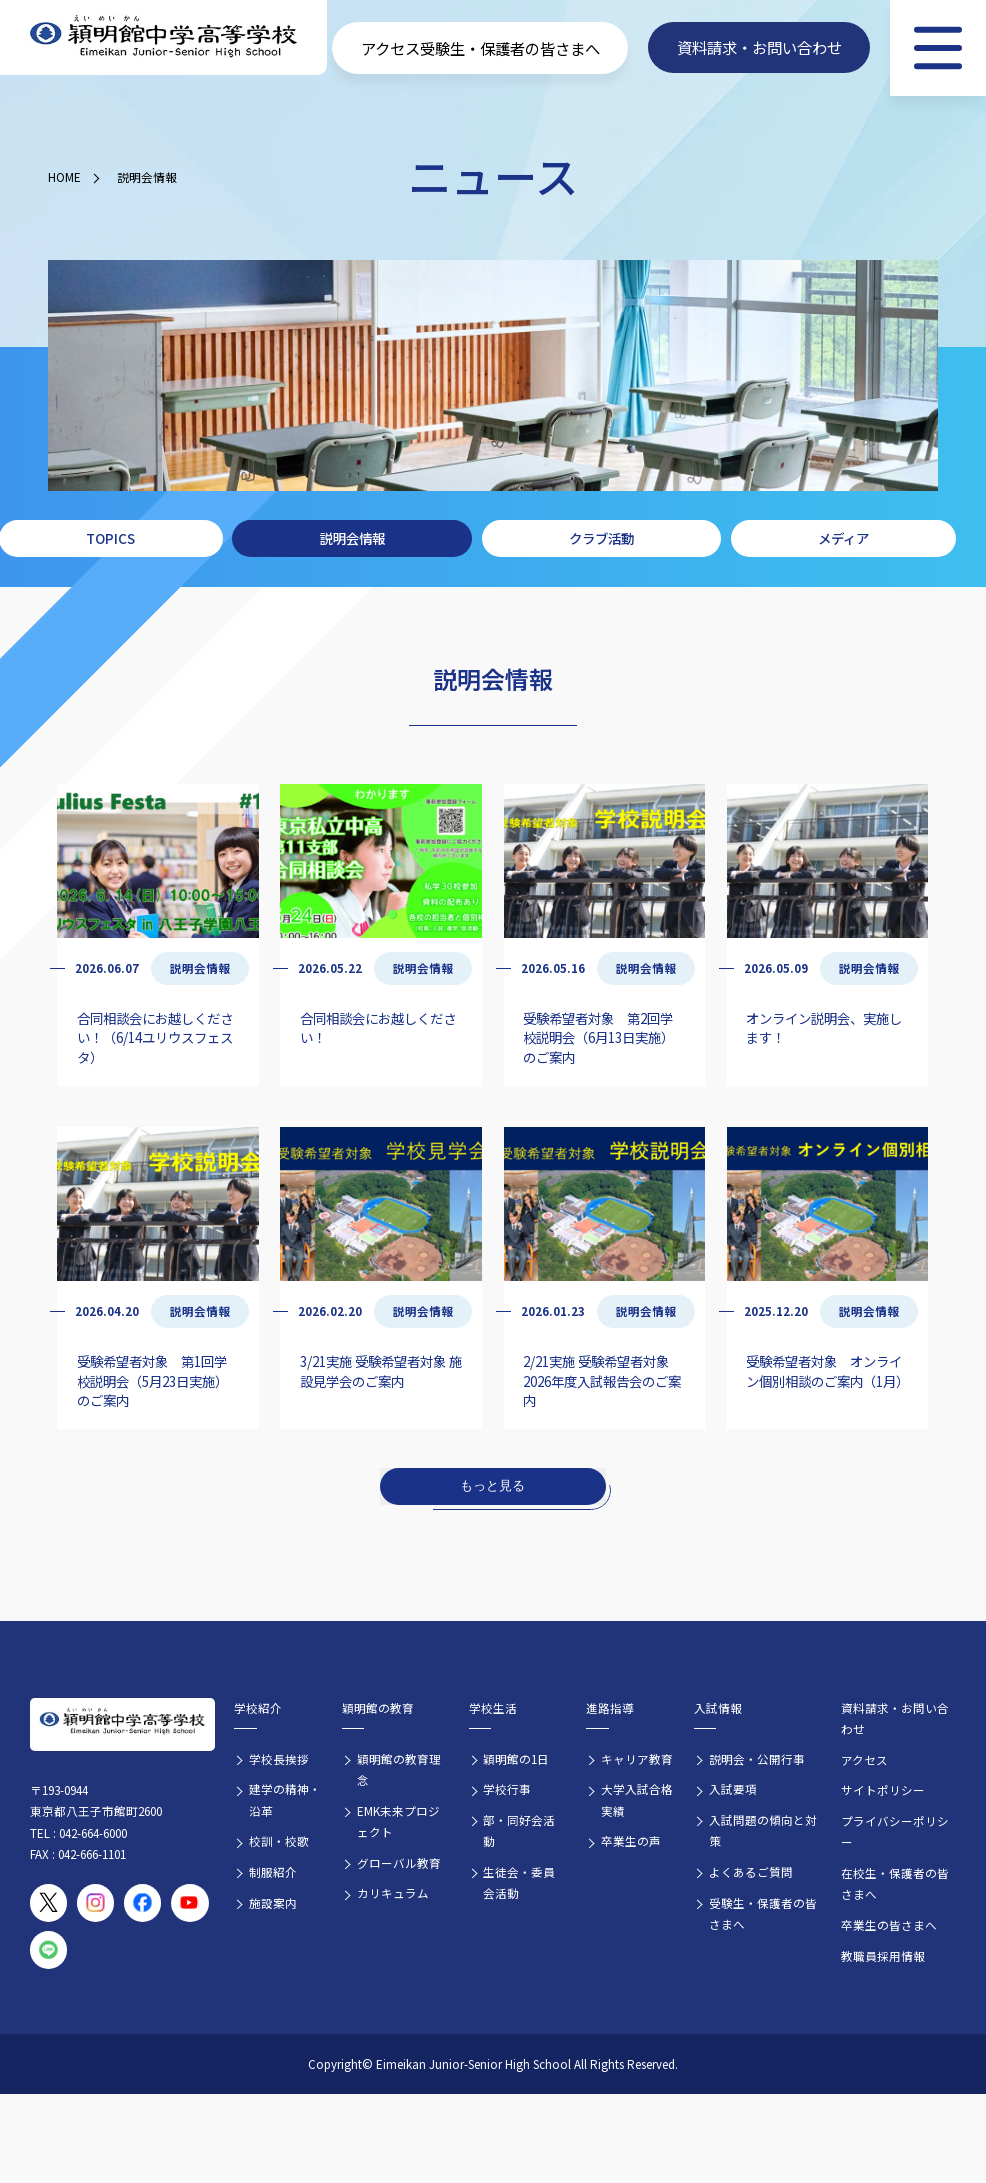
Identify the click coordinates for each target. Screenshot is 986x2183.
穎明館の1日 (516, 1759)
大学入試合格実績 (637, 1799)
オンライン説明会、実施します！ (824, 1027)
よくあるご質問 (751, 1872)
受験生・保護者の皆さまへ (763, 1913)
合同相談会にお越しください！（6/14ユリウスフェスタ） (155, 1037)
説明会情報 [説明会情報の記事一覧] (200, 968)
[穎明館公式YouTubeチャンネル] (190, 1903)
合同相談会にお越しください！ (378, 1027)
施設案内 (273, 1903)
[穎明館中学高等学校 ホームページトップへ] (164, 37)
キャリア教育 (637, 1759)
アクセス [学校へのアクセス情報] (390, 48)
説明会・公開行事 (757, 1759)
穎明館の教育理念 (399, 1769)
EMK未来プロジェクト (398, 1821)
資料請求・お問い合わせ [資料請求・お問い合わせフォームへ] (759, 48)
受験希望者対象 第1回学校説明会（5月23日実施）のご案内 (152, 1380)
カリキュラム (393, 1893)
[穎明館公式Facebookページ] (143, 1903)
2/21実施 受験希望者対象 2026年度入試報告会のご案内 (602, 1380)
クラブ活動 (601, 538)
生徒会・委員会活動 (519, 1882)
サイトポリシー (883, 1790)
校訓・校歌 (279, 1841)
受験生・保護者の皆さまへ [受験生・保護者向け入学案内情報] (510, 48)
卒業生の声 (631, 1841)
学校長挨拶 (279, 1759)
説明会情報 (147, 177)
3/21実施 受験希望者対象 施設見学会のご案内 (381, 1370)
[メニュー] (938, 48)
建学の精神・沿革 (285, 1799)
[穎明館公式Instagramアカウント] (96, 1903)
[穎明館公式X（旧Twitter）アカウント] (49, 1903)
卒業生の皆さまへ (889, 1925)
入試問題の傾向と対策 (763, 1830)
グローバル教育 (399, 1863)
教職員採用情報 (883, 1956)
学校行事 (507, 1789)
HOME (64, 177)
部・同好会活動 (519, 1830)
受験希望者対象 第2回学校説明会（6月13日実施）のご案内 (598, 1037)
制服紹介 (273, 1872)
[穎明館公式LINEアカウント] (49, 1950)
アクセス (864, 1760)
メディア (843, 538)
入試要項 (733, 1789)
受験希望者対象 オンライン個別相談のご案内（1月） (827, 1370)
